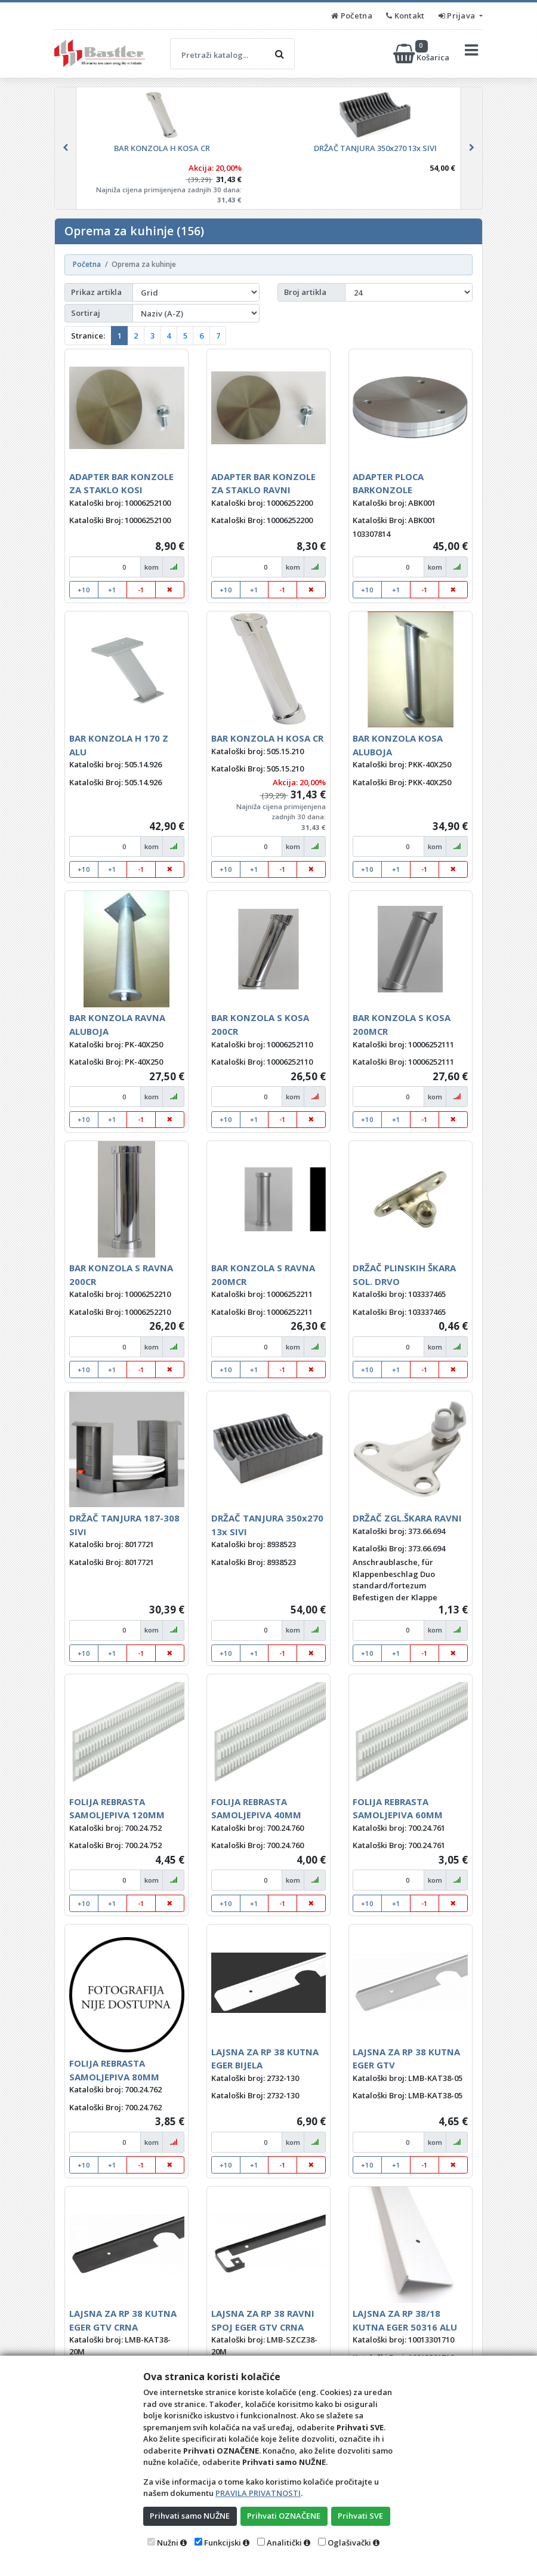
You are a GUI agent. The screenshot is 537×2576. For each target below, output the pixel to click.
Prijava (458, 15)
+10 (84, 589)
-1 (141, 589)
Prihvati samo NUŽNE (190, 2515)
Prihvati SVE (360, 2515)
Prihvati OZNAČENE (283, 2515)
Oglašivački (349, 2542)
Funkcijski (222, 2542)
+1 (112, 589)
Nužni (167, 2542)
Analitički (284, 2542)
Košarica (422, 53)
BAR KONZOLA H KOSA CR (267, 738)
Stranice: (88, 335)
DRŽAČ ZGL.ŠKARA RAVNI (407, 1518)
